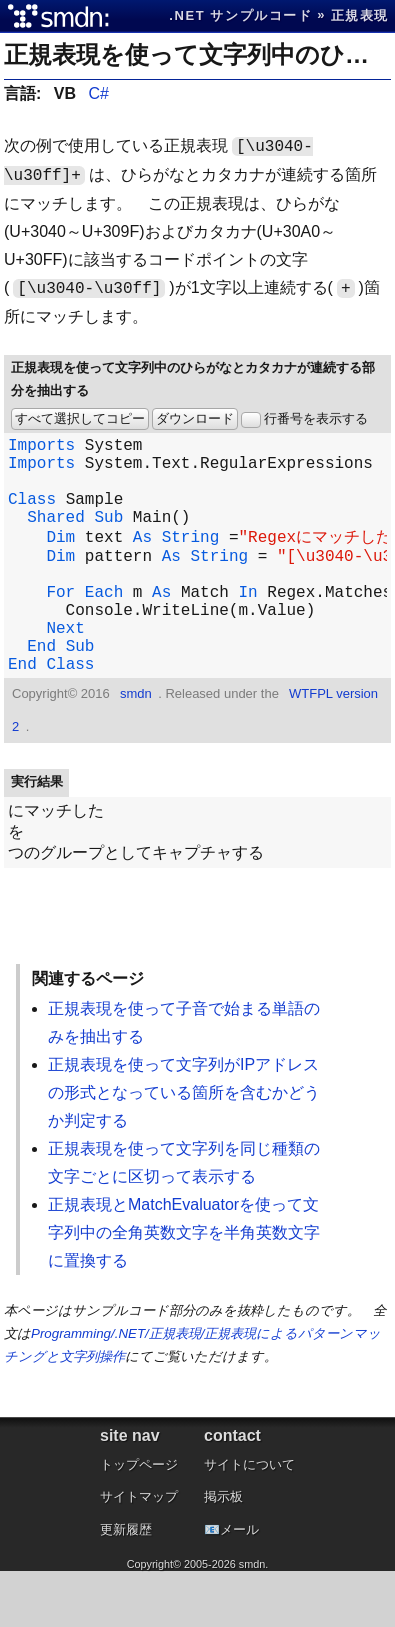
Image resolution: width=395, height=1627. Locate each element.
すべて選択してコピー (80, 418)
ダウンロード (195, 418)
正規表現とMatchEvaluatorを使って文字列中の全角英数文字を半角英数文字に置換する (184, 1288)
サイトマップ (139, 1552)
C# (98, 93)
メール (239, 1585)
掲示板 (223, 1552)
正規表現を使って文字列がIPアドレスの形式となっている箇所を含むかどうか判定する (184, 1148)
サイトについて (249, 1520)
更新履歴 (126, 1585)
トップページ (139, 1520)
